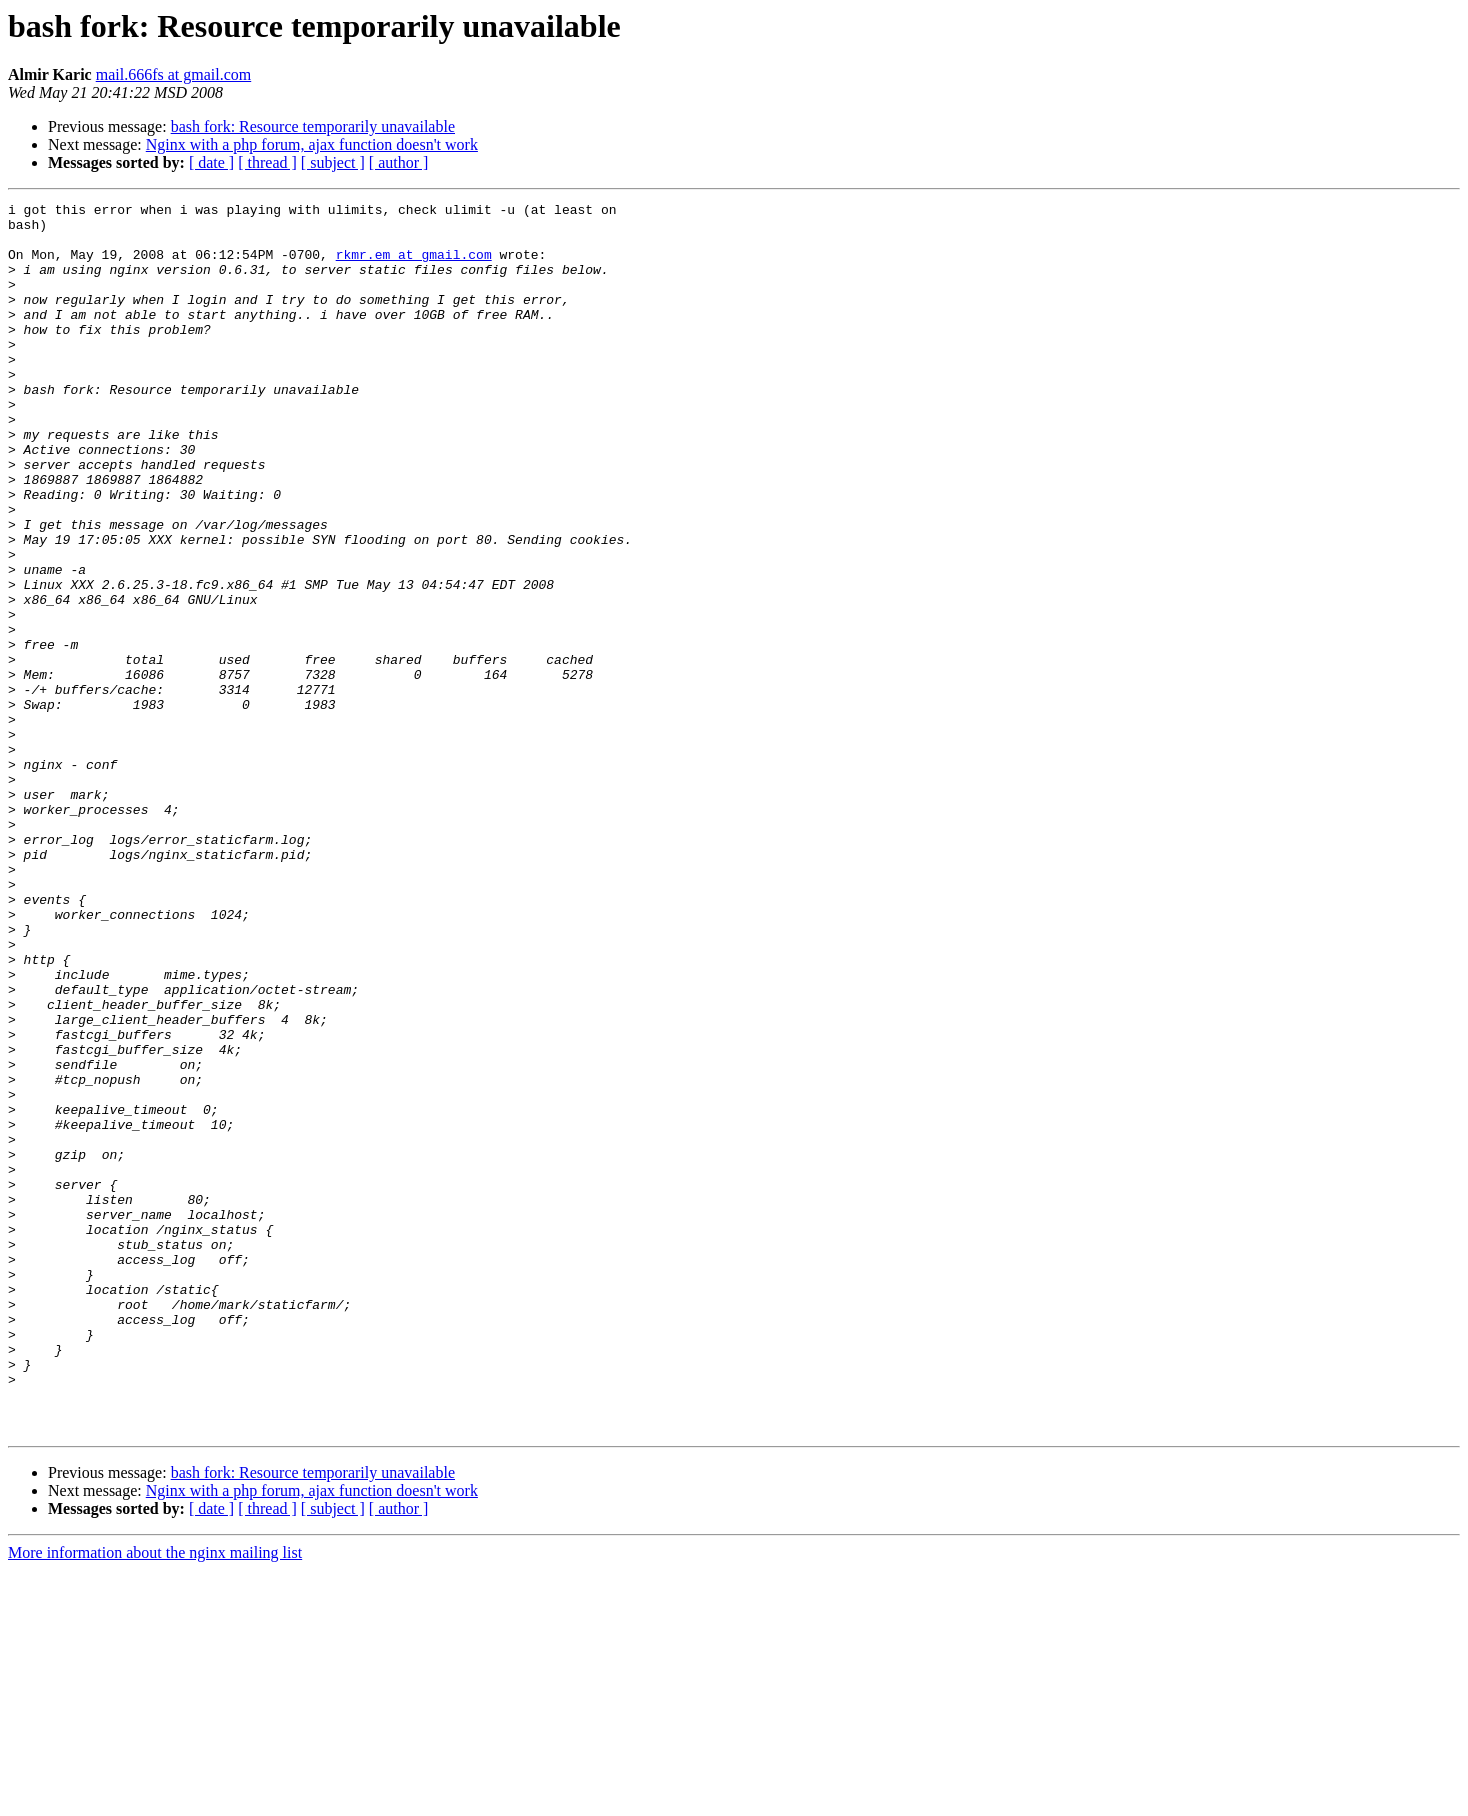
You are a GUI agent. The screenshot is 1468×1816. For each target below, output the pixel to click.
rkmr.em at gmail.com (414, 266)
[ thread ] (267, 162)
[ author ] (399, 162)
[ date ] (211, 162)
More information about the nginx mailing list (155, 1798)
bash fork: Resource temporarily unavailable (313, 126)
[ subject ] (333, 162)
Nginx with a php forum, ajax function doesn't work (312, 144)
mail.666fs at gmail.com (174, 74)
